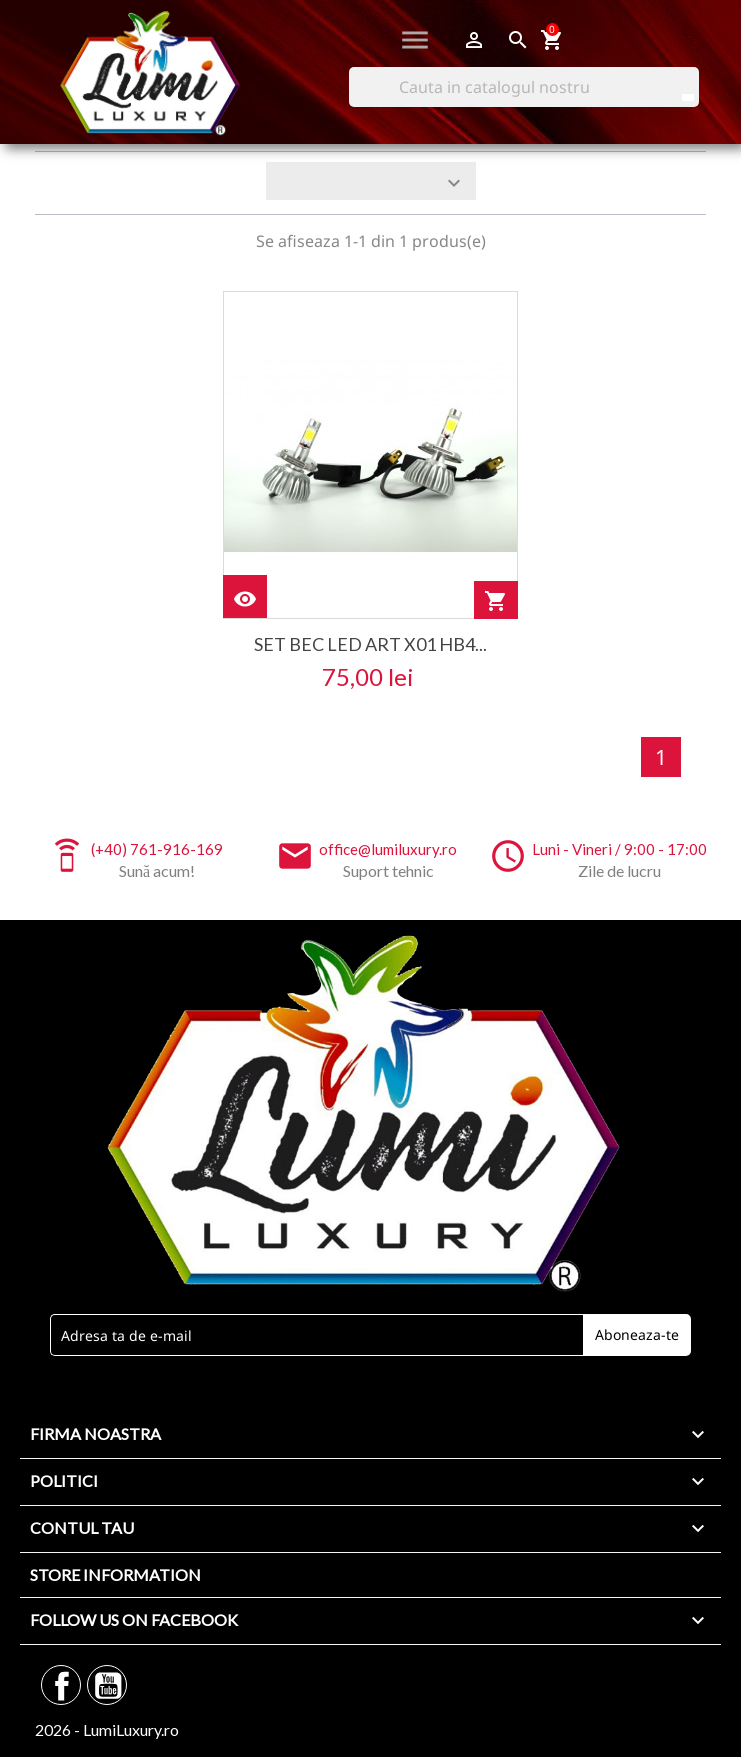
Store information (115, 1574)
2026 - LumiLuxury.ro (107, 1729)
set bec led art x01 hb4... (370, 644)
